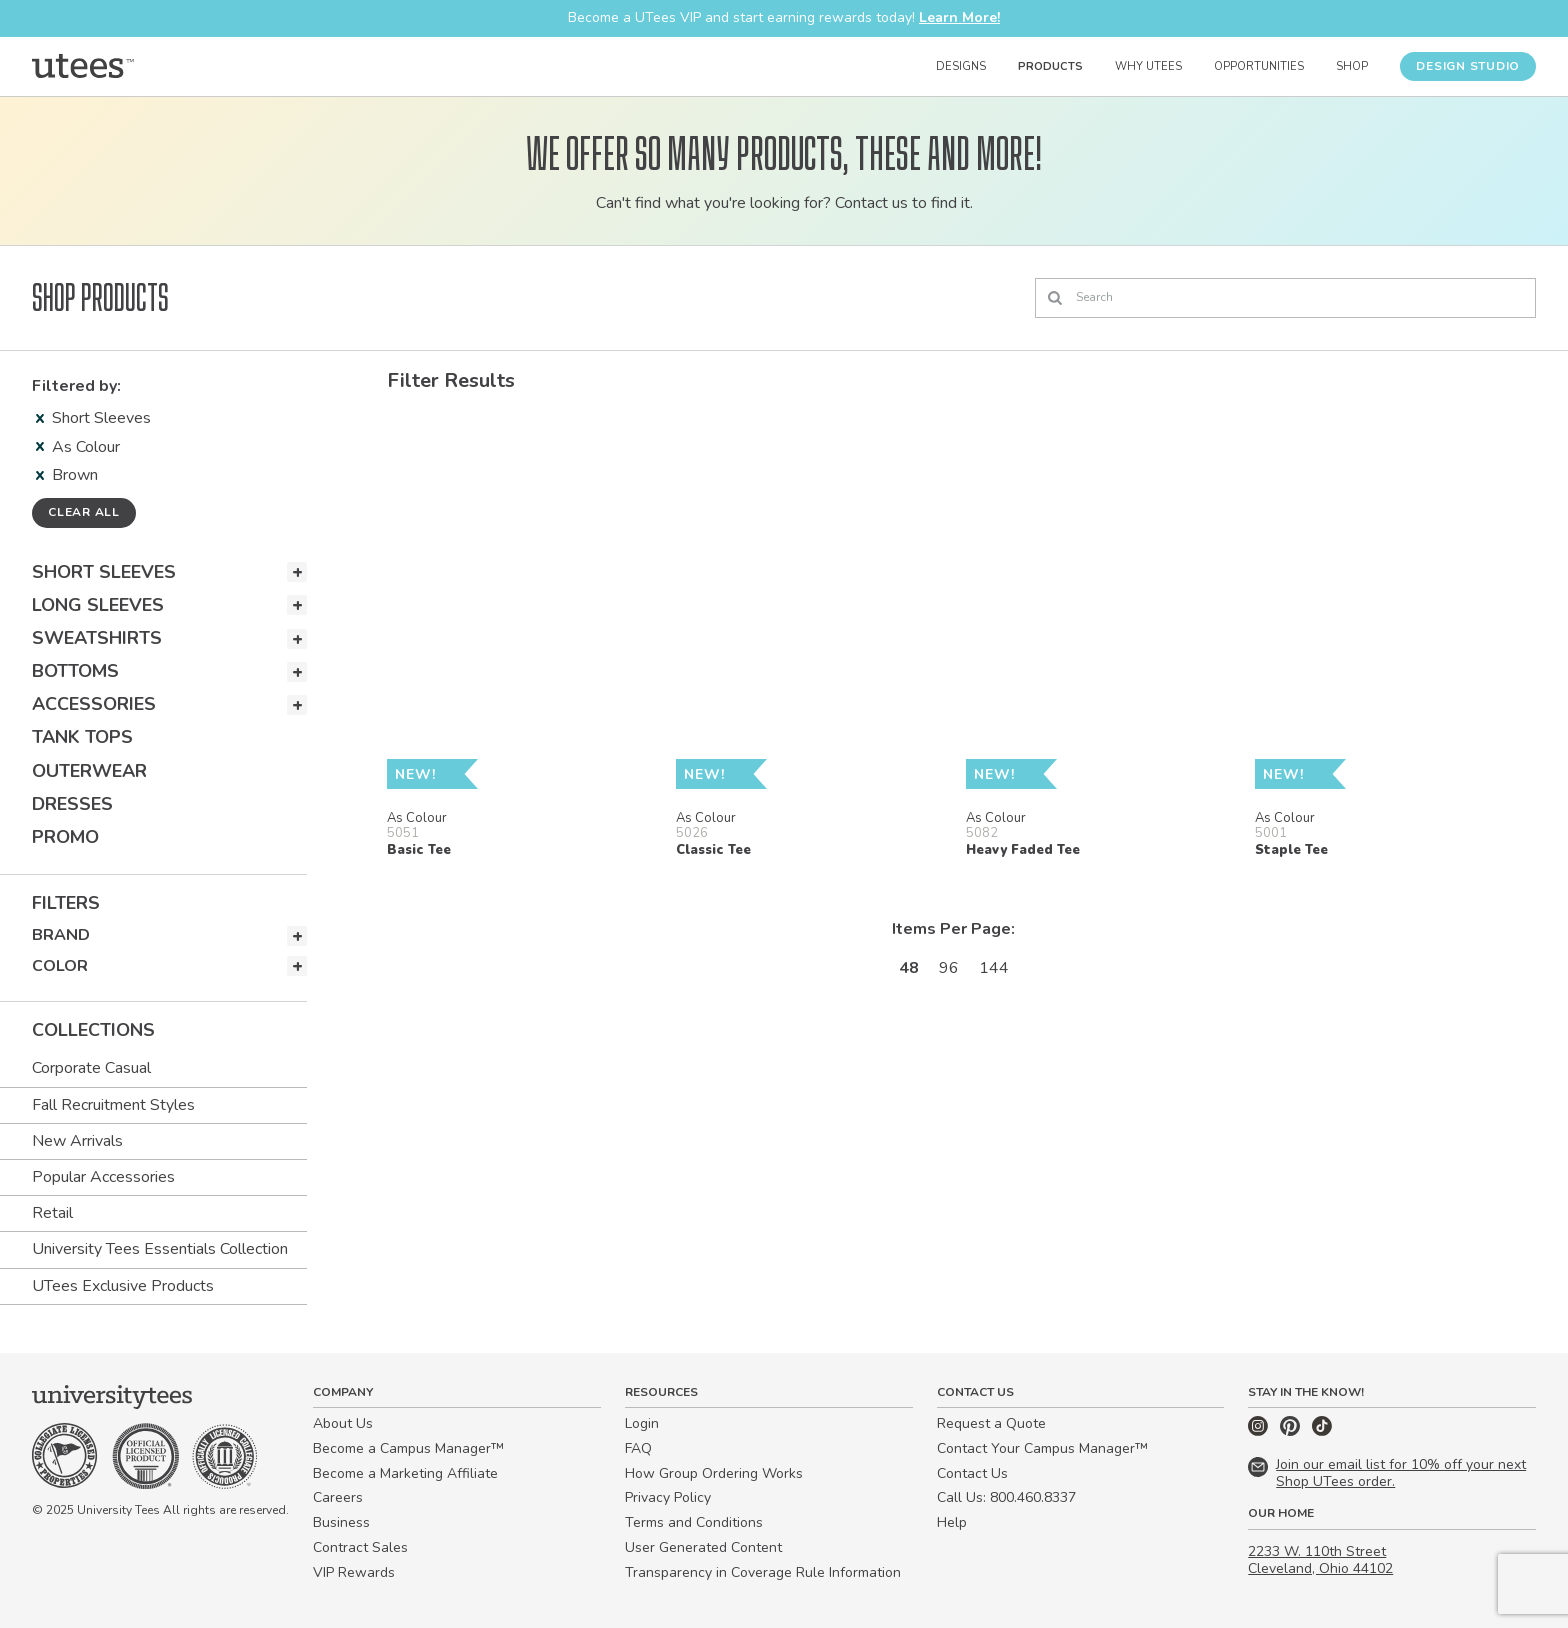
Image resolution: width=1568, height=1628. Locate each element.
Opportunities (1259, 66)
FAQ (638, 1448)
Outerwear (89, 771)
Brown (67, 475)
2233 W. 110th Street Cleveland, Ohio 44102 (1320, 1560)
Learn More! (959, 17)
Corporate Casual (91, 1068)
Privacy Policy (668, 1497)
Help (952, 1522)
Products (1050, 66)
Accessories (94, 704)
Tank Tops (82, 737)
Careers (338, 1497)
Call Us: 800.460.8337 (1006, 1497)
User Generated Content (703, 1547)
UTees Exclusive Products (123, 1286)
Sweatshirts (97, 638)
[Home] (83, 66)
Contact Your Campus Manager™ (1042, 1448)
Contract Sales (360, 1547)
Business (341, 1522)
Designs (961, 66)
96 (949, 968)
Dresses (72, 804)
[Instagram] (1260, 1431)
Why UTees (1148, 66)
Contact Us (972, 1473)
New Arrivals (77, 1141)
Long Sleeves (98, 605)
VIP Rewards (354, 1572)
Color (60, 966)
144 (994, 968)
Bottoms (75, 671)
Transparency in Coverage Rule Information (763, 1572)
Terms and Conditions (694, 1522)
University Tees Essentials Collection (160, 1249)
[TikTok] (1322, 1431)
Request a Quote (991, 1423)
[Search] (1285, 298)
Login (642, 1423)
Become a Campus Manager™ (408, 1448)
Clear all (84, 512)
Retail (52, 1213)
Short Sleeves (93, 418)
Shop (1352, 66)
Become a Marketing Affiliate (405, 1473)
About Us (343, 1423)
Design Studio (1468, 66)
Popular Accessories (103, 1177)
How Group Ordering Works (714, 1473)
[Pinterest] (1292, 1431)
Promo (65, 837)
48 (909, 968)
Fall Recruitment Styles (113, 1105)
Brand (61, 935)
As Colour (78, 447)
